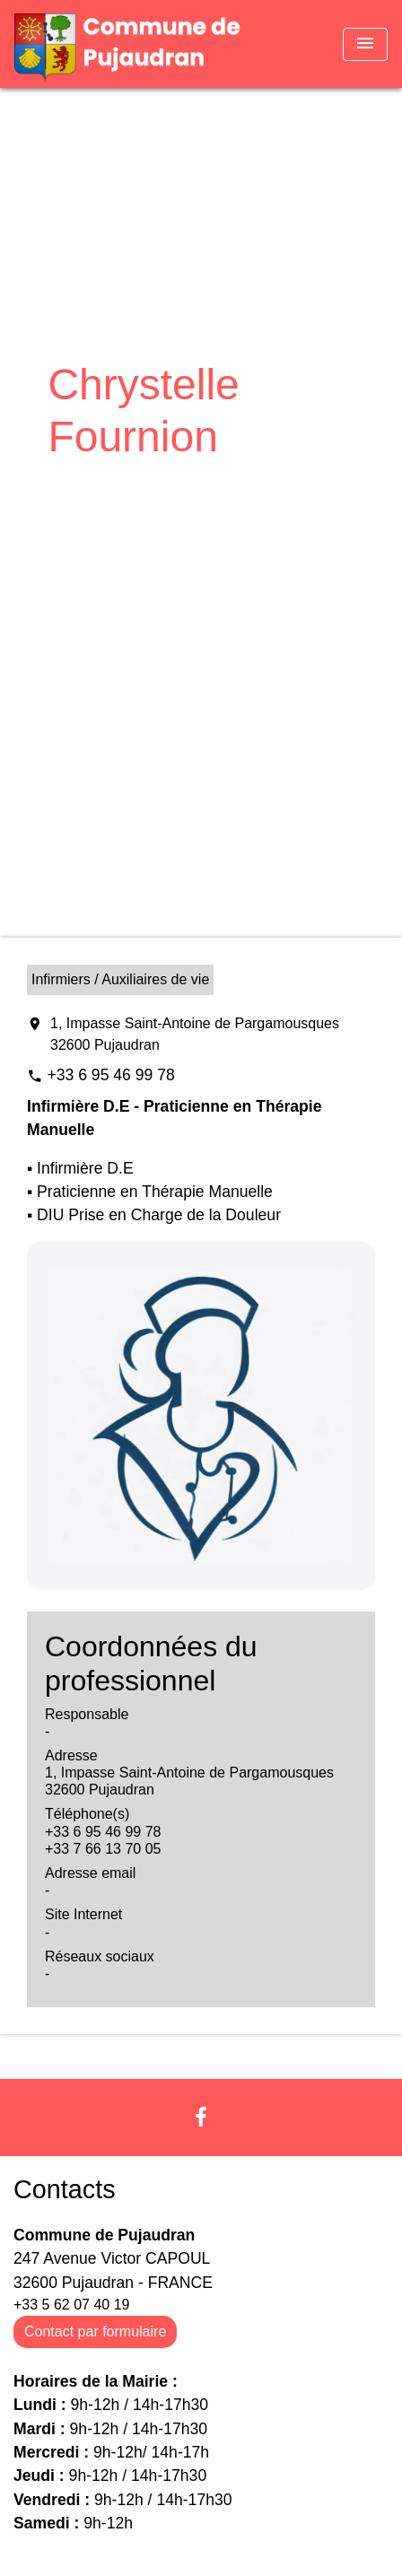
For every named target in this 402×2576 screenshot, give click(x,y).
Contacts (64, 2189)
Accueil (78, 481)
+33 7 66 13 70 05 (103, 1848)
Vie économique (182, 481)
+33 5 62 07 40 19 (71, 2304)
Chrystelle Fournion (197, 507)
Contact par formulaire (95, 2331)
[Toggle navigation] (365, 44)
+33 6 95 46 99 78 (110, 1075)
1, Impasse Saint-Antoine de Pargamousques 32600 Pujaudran (194, 1034)
